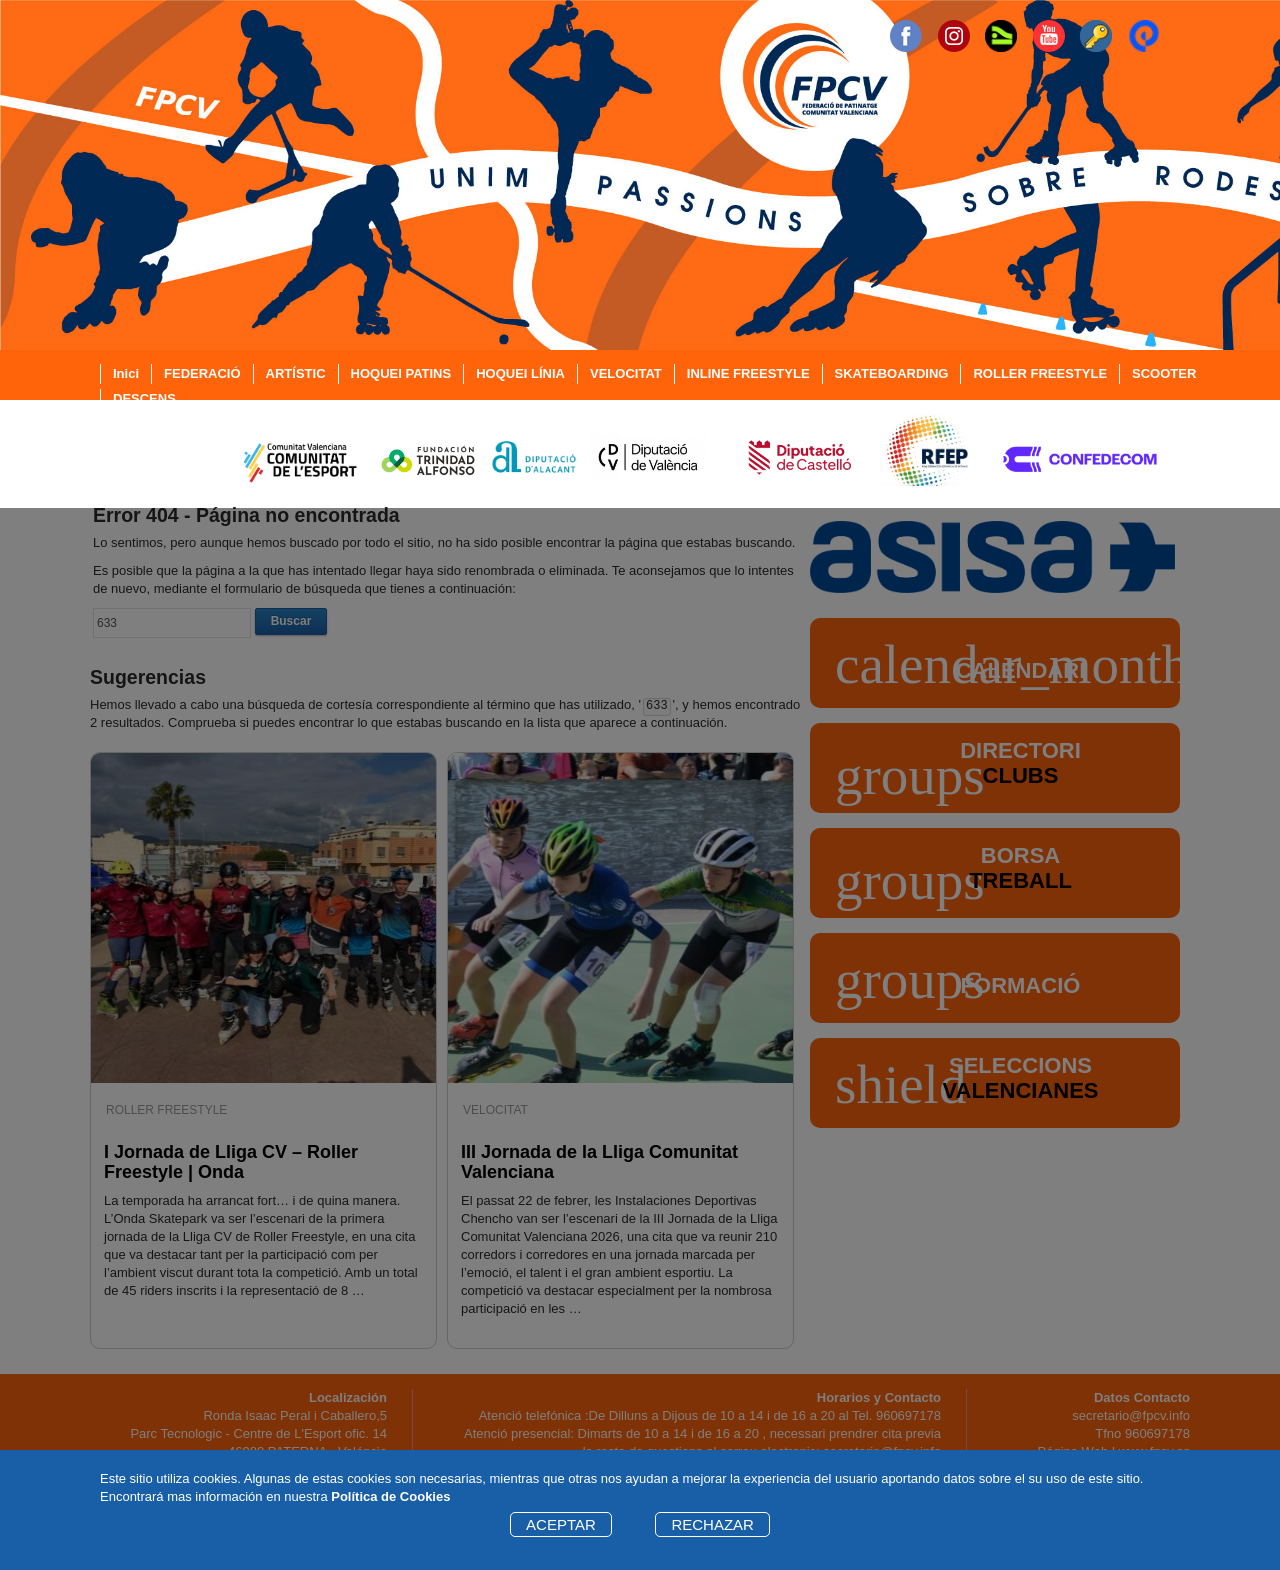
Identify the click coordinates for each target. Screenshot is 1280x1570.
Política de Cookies (390, 1496)
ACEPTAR (561, 1524)
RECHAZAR (712, 1524)
